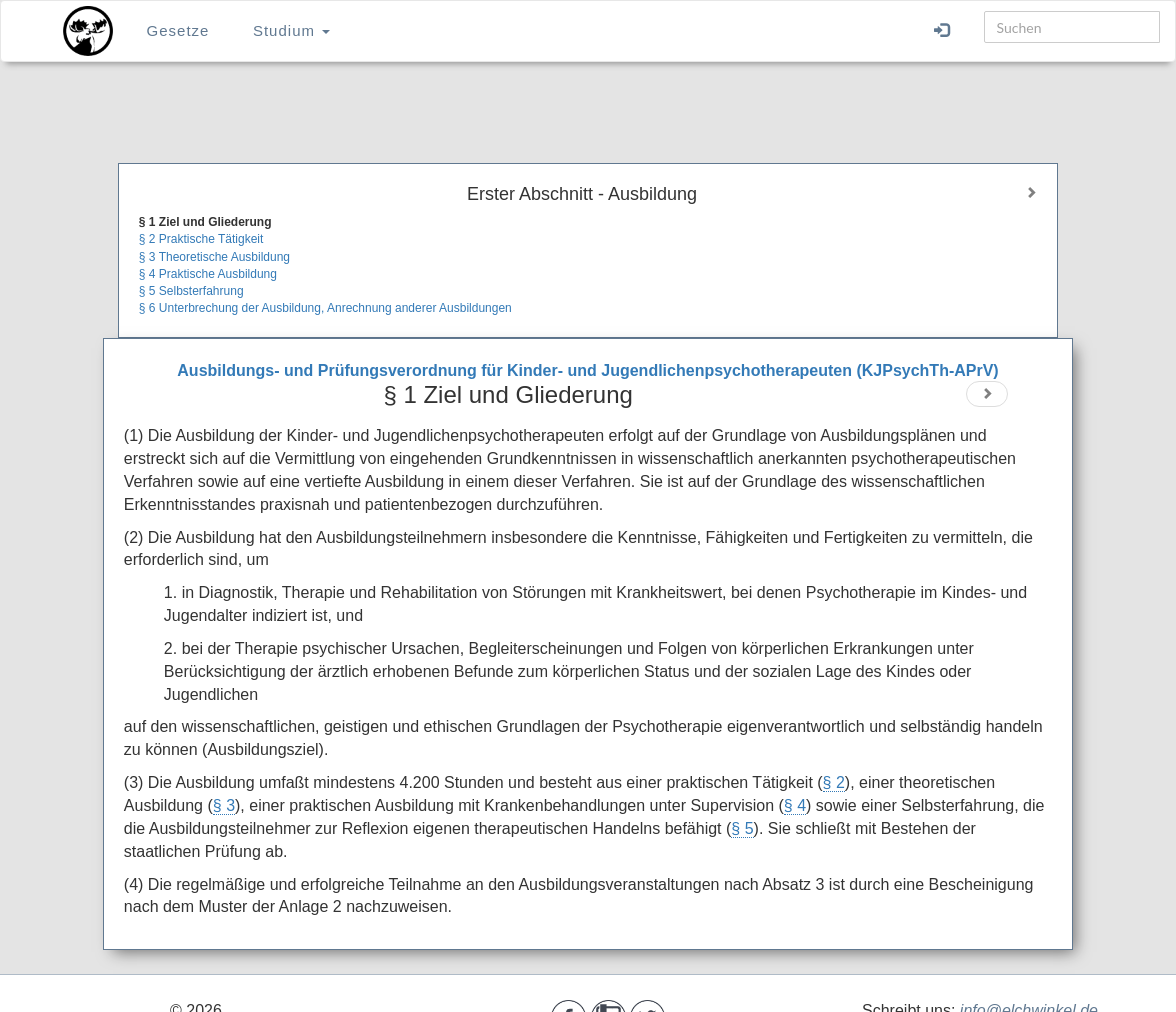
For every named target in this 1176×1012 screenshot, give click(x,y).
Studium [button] (291, 30)
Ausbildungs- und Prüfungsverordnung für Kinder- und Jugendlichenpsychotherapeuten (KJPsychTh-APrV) (587, 370)
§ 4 (795, 805)
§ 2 (834, 782)
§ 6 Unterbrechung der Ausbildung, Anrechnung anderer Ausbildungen (325, 308)
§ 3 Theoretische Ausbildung (214, 257)
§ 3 (224, 805)
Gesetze (178, 30)
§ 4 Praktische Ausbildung (208, 274)
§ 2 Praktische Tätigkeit (201, 239)
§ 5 (742, 828)
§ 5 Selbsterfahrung (191, 291)
